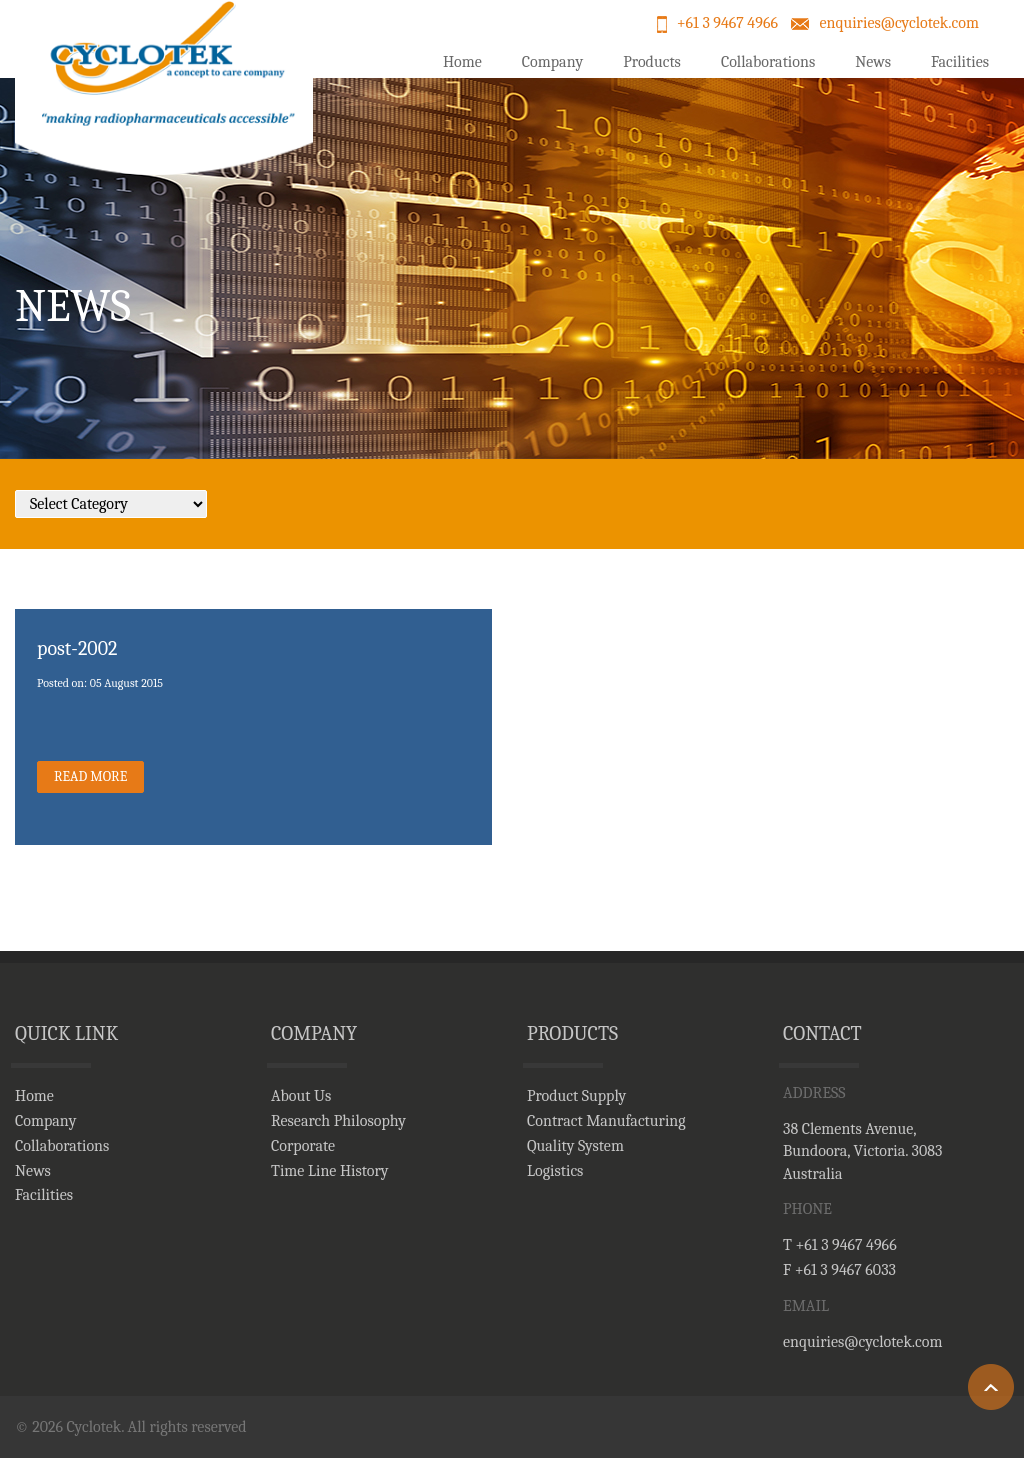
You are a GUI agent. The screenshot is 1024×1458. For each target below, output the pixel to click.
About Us (301, 1096)
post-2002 (77, 648)
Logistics (555, 1171)
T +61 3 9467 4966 (840, 1245)
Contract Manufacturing (606, 1121)
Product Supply (576, 1096)
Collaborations (768, 62)
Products (652, 62)
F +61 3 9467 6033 (839, 1270)
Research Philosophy (338, 1121)
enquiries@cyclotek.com (899, 23)
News (873, 62)
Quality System (575, 1146)
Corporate (303, 1146)
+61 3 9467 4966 (727, 23)
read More (90, 776)
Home (462, 62)
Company (552, 62)
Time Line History (330, 1171)
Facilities (960, 62)
